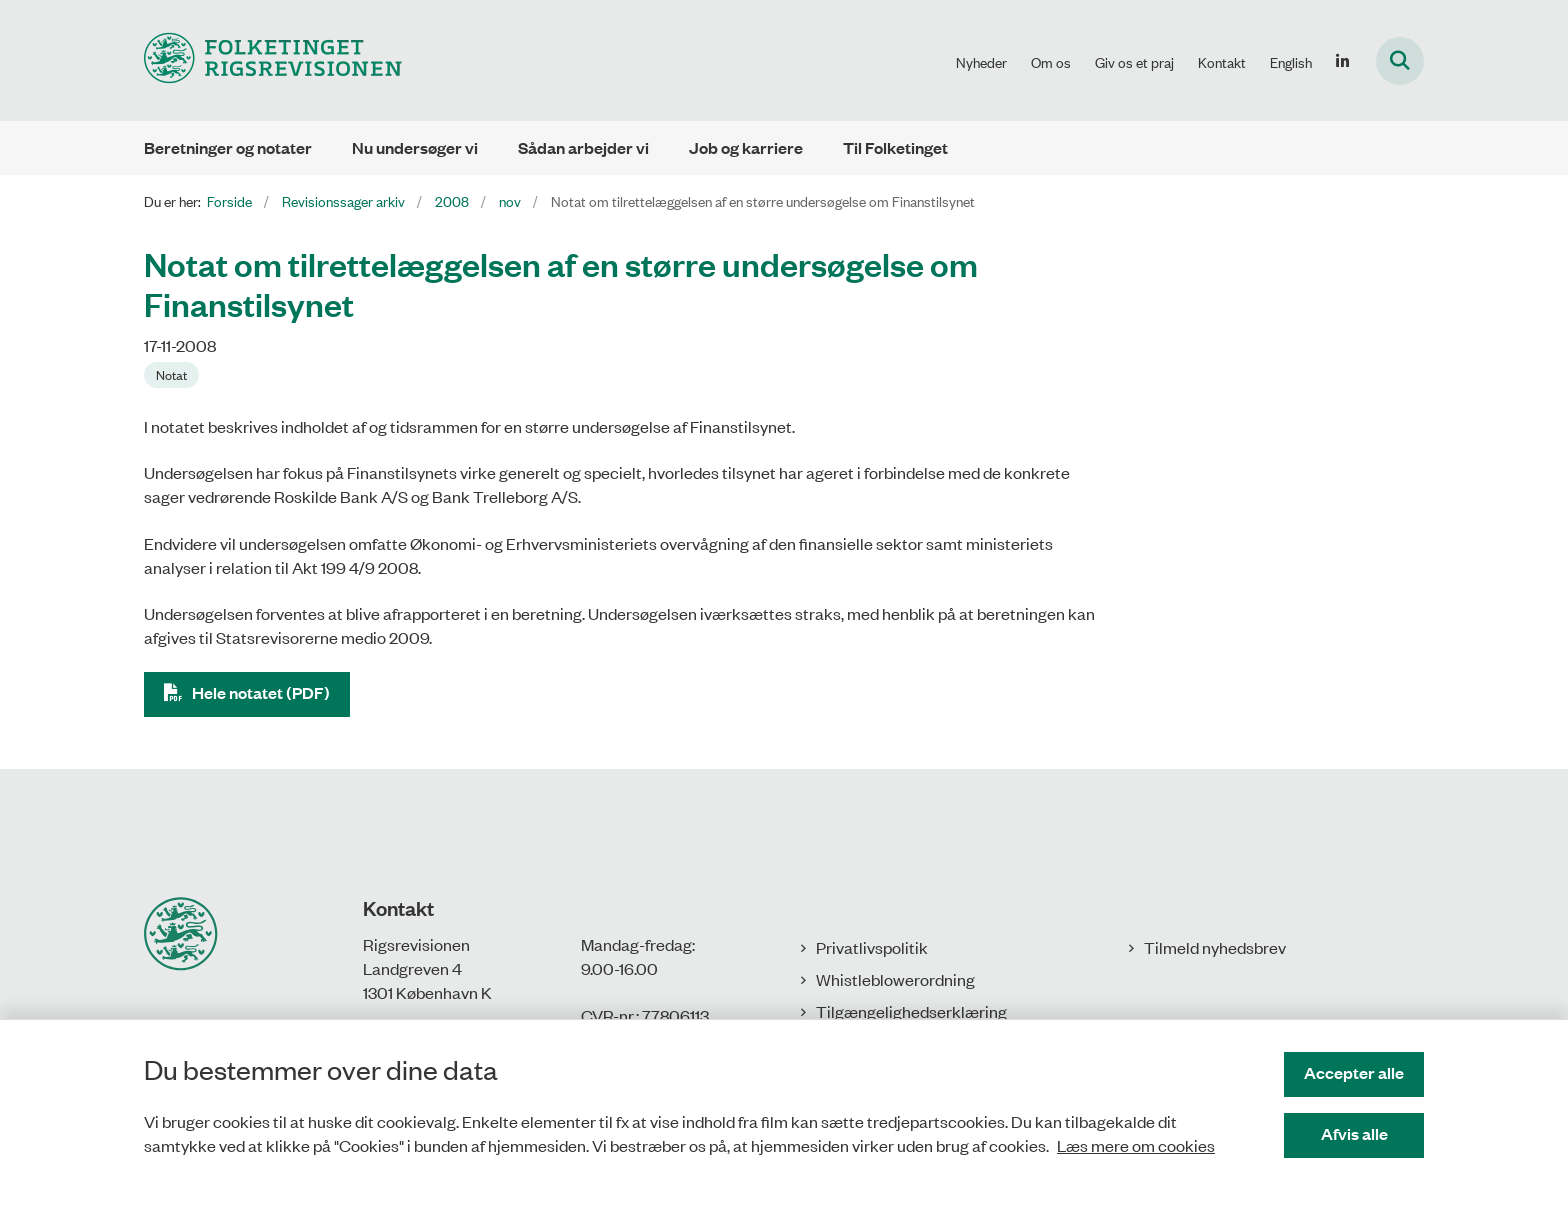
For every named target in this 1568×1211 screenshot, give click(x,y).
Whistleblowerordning (895, 979)
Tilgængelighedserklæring (911, 1011)
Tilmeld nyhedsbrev (1215, 947)
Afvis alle (1354, 1133)
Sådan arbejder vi (583, 147)
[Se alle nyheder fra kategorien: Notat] (171, 375)
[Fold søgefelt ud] (1400, 61)
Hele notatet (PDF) (261, 692)
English (1291, 62)
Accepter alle (1354, 1072)
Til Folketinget (895, 147)
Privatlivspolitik (872, 947)
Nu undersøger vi (415, 147)
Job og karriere (746, 147)
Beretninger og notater (228, 147)
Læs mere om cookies (1136, 1145)
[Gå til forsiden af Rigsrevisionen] (273, 60)
